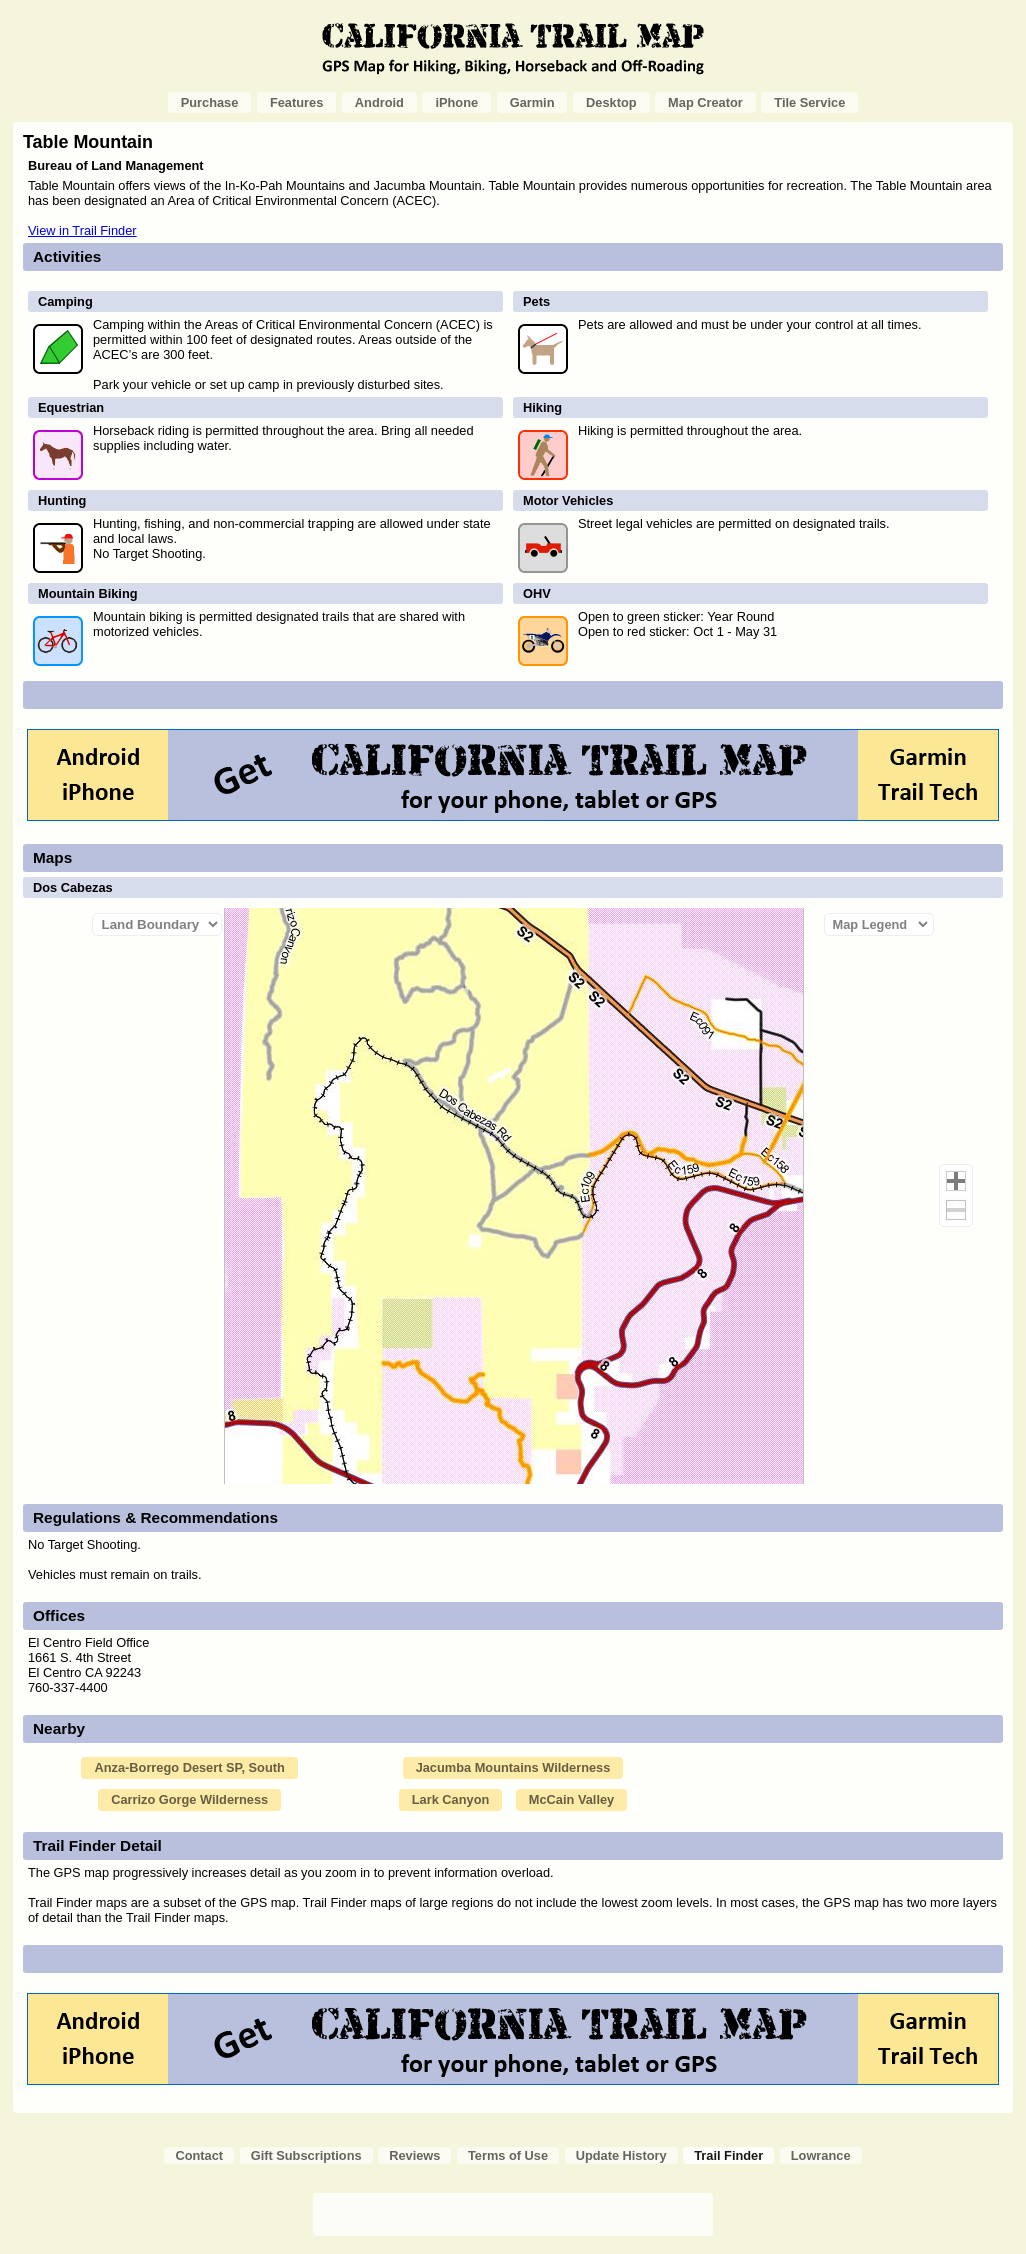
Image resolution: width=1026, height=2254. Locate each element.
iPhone (456, 102)
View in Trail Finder (82, 230)
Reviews (414, 2155)
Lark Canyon (451, 1799)
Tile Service (809, 102)
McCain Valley (571, 1799)
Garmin (532, 102)
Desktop (611, 102)
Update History (621, 2155)
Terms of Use (508, 2155)
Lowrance (821, 2155)
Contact (199, 2155)
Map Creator (705, 102)
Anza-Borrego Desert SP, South (189, 1767)
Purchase (210, 102)
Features (296, 102)
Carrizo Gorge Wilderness (189, 1799)
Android (379, 102)
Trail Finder (728, 2155)
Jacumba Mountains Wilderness (513, 1767)
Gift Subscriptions (306, 2155)
